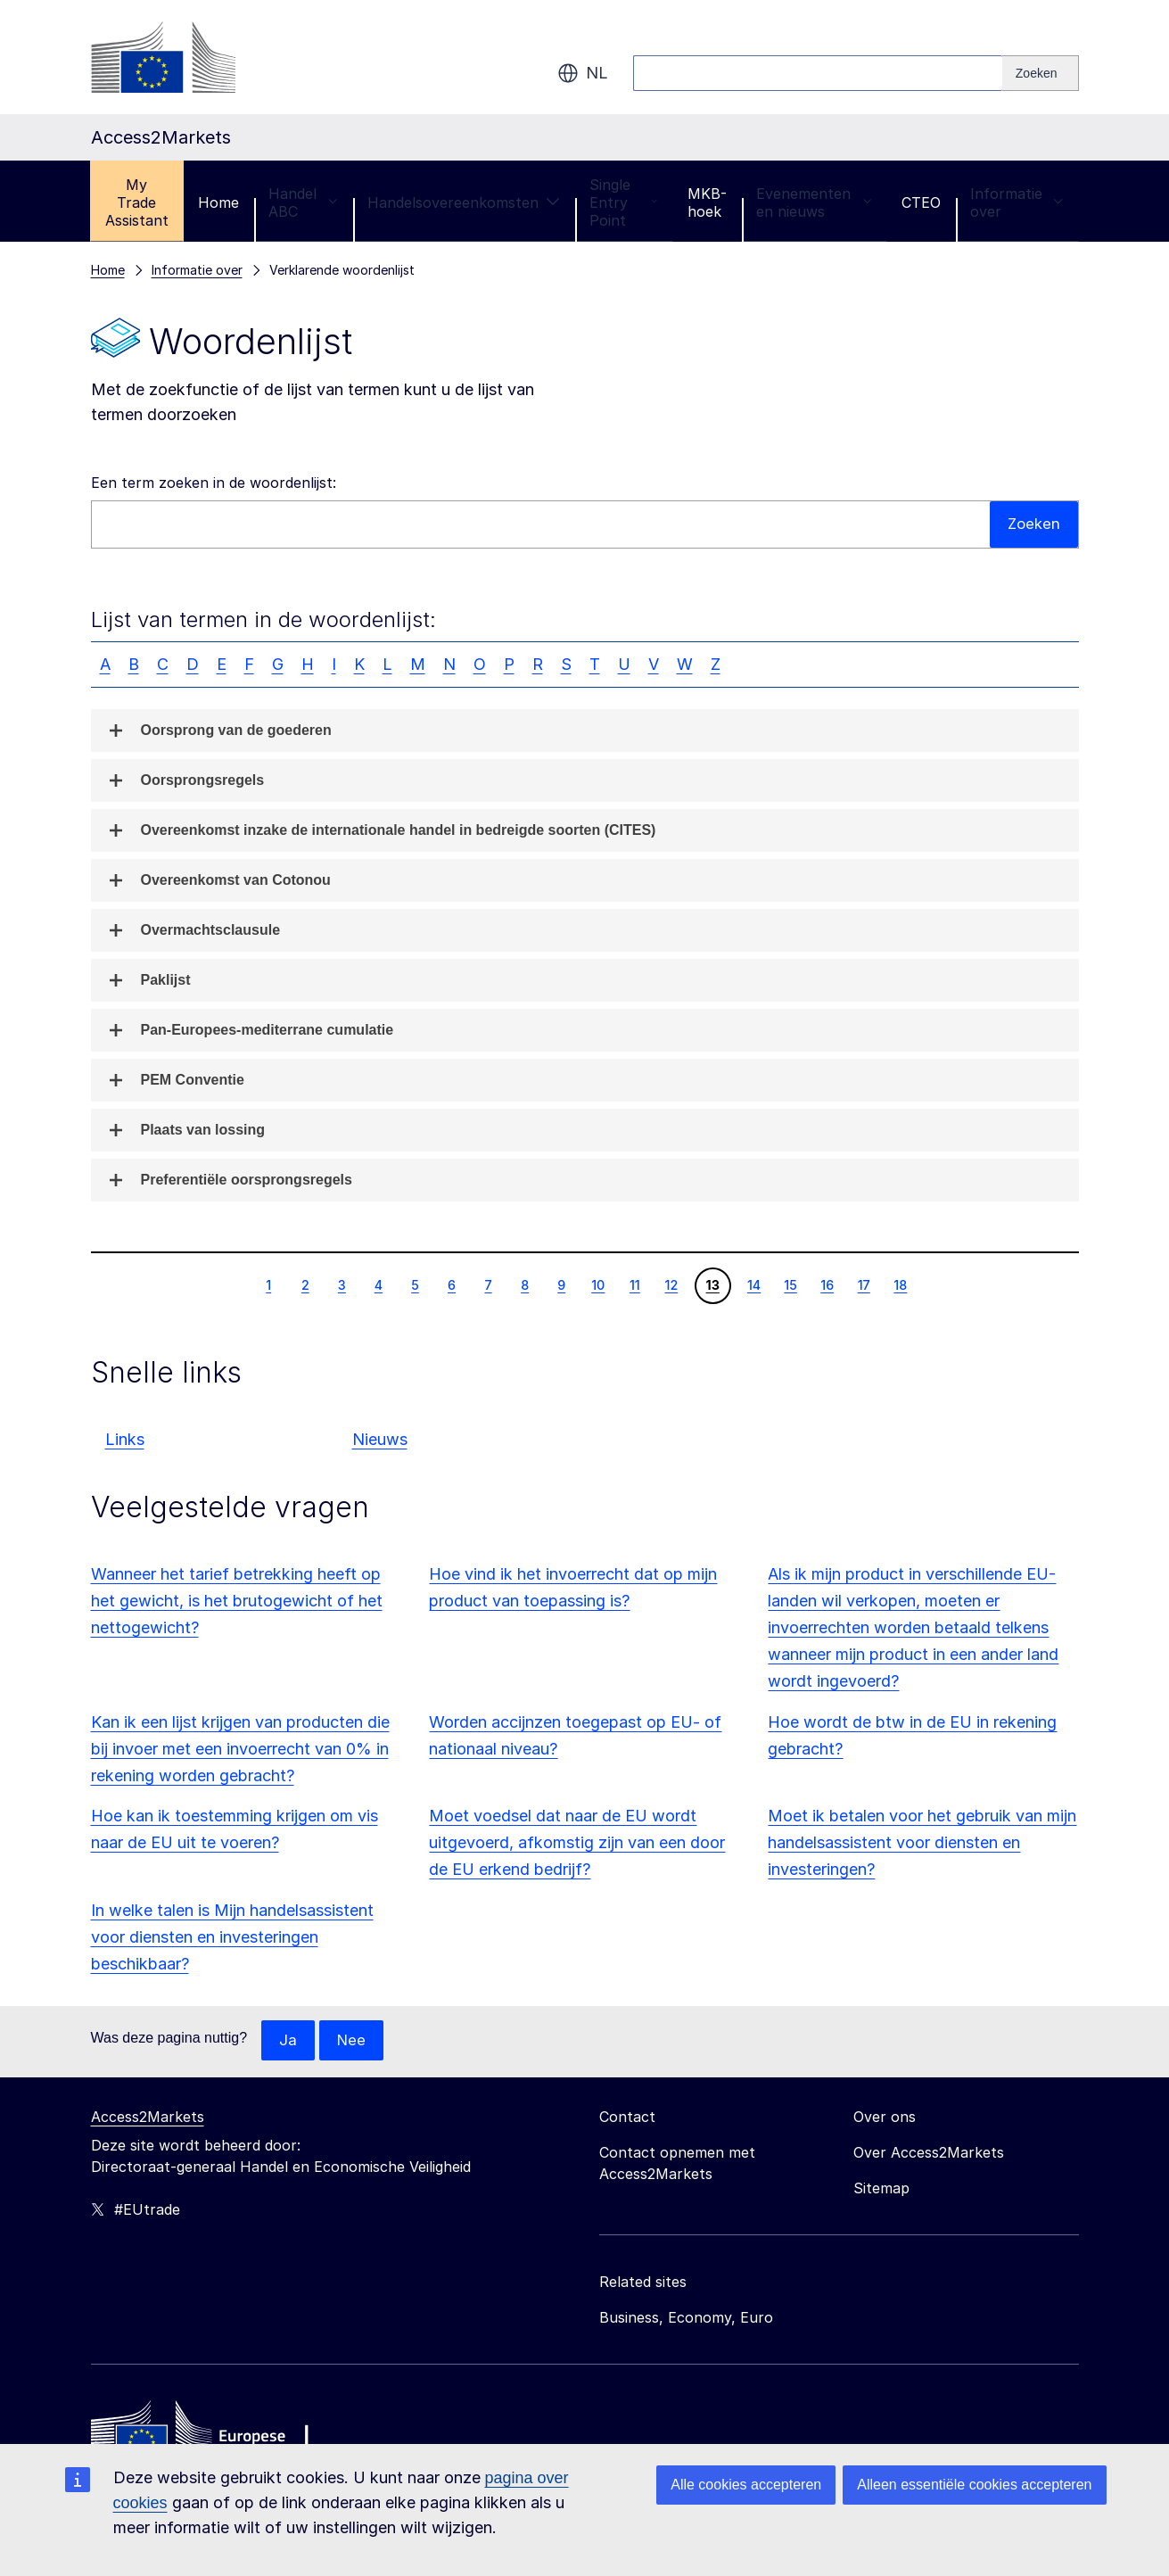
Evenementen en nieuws (814, 202)
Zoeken (1032, 524)
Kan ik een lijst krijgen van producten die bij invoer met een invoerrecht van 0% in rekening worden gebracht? (240, 1749)
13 (712, 1284)
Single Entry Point (623, 202)
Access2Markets (147, 2117)
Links (124, 1439)
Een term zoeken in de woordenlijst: (213, 482)
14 (753, 1284)
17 (863, 1284)
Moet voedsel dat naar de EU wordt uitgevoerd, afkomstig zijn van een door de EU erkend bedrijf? (577, 1842)
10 (597, 1284)
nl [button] (582, 73)
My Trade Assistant (137, 202)
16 (826, 1284)
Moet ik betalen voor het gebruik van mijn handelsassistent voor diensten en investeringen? (922, 1842)
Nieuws (380, 1439)
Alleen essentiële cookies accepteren (974, 2484)
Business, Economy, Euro (686, 2318)
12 (671, 1284)
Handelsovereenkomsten (463, 202)
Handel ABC (303, 202)
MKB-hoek (707, 202)
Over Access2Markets (928, 2153)
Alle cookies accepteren (746, 2484)
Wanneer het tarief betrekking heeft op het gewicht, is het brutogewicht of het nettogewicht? (237, 1601)
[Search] (1040, 73)
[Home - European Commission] (220, 2436)
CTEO (921, 202)
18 (900, 1284)
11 (634, 1284)
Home (218, 202)
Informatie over (1017, 202)
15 (790, 1284)
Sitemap (881, 2189)
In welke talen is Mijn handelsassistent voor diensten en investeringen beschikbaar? (232, 1937)
